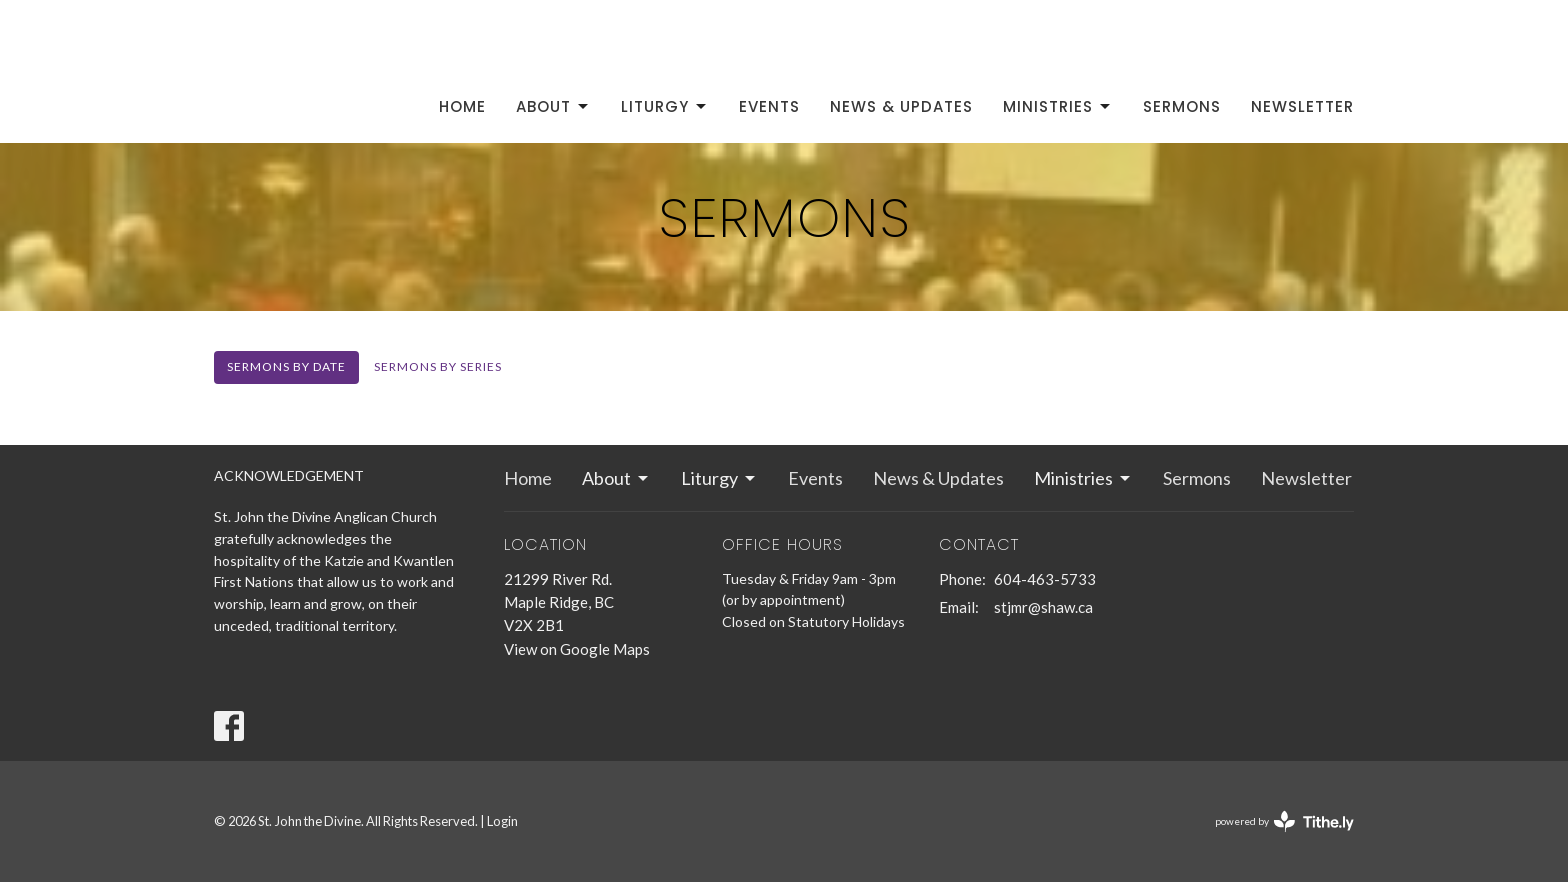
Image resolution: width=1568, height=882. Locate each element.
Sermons (1182, 106)
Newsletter (1302, 106)
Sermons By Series (438, 366)
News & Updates (901, 106)
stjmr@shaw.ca (1043, 607)
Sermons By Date (286, 366)
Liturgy (665, 106)
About (553, 106)
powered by (1284, 821)
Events (769, 106)
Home (462, 106)
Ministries (1058, 106)
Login (502, 821)
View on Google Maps (577, 649)
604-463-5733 (1045, 579)
